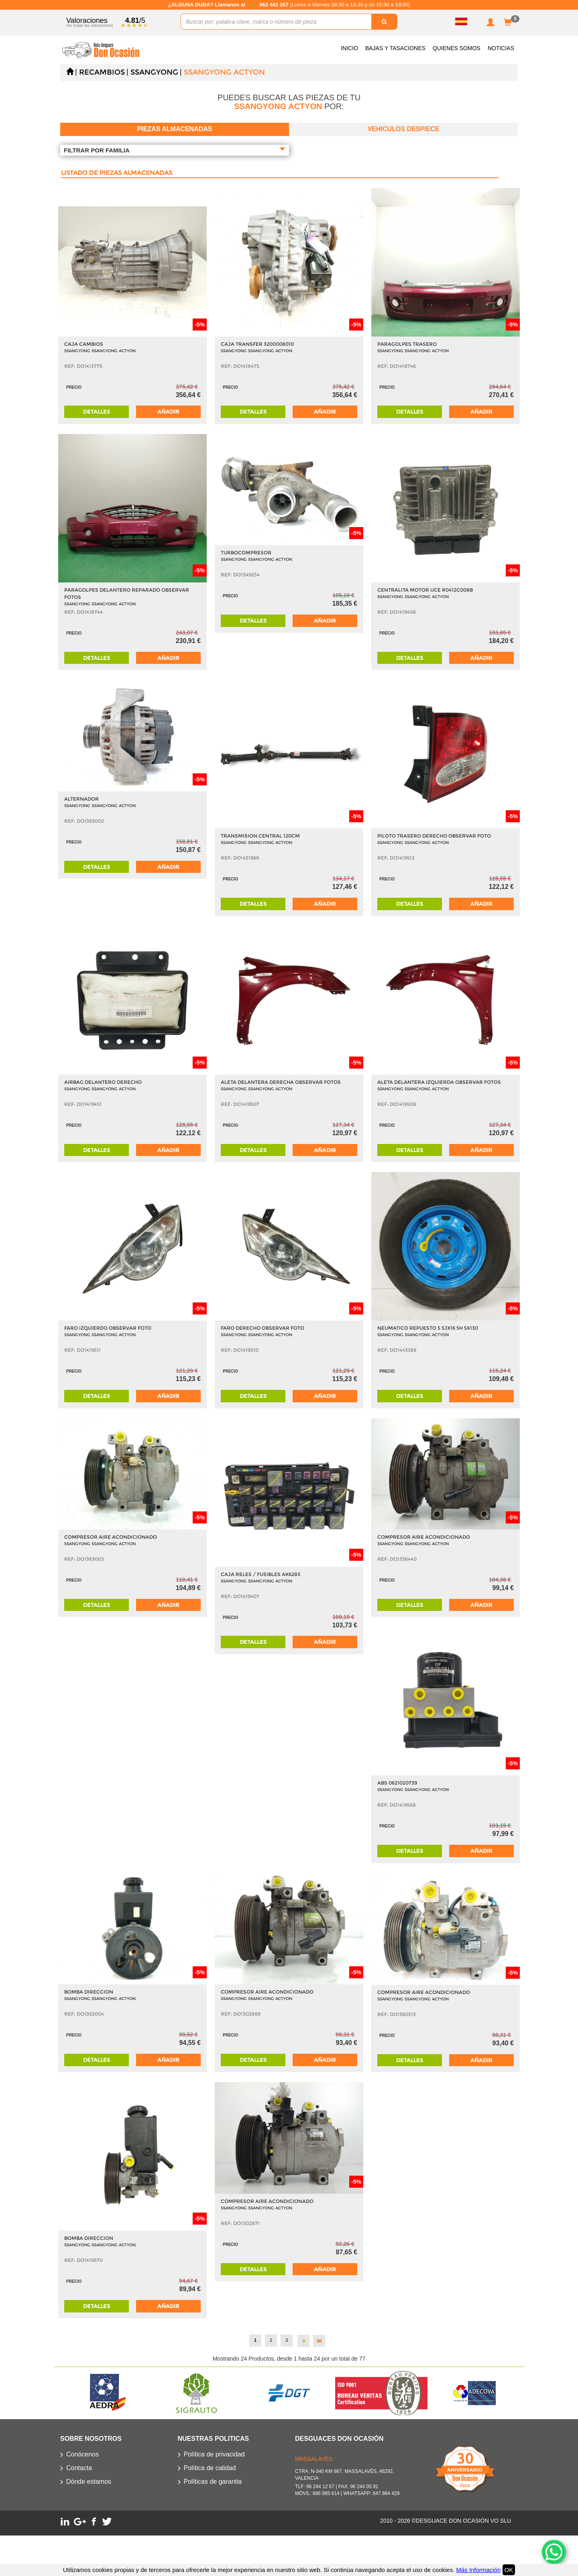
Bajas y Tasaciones (395, 48)
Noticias (501, 48)
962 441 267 (274, 5)
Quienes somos (456, 48)
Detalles (96, 411)
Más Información (478, 2569)
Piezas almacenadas (174, 129)
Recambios (102, 72)
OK (509, 2569)
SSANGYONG (154, 72)
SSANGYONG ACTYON (224, 72)
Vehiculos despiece (404, 129)
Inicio (349, 48)
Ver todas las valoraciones (89, 25)
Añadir (168, 411)
